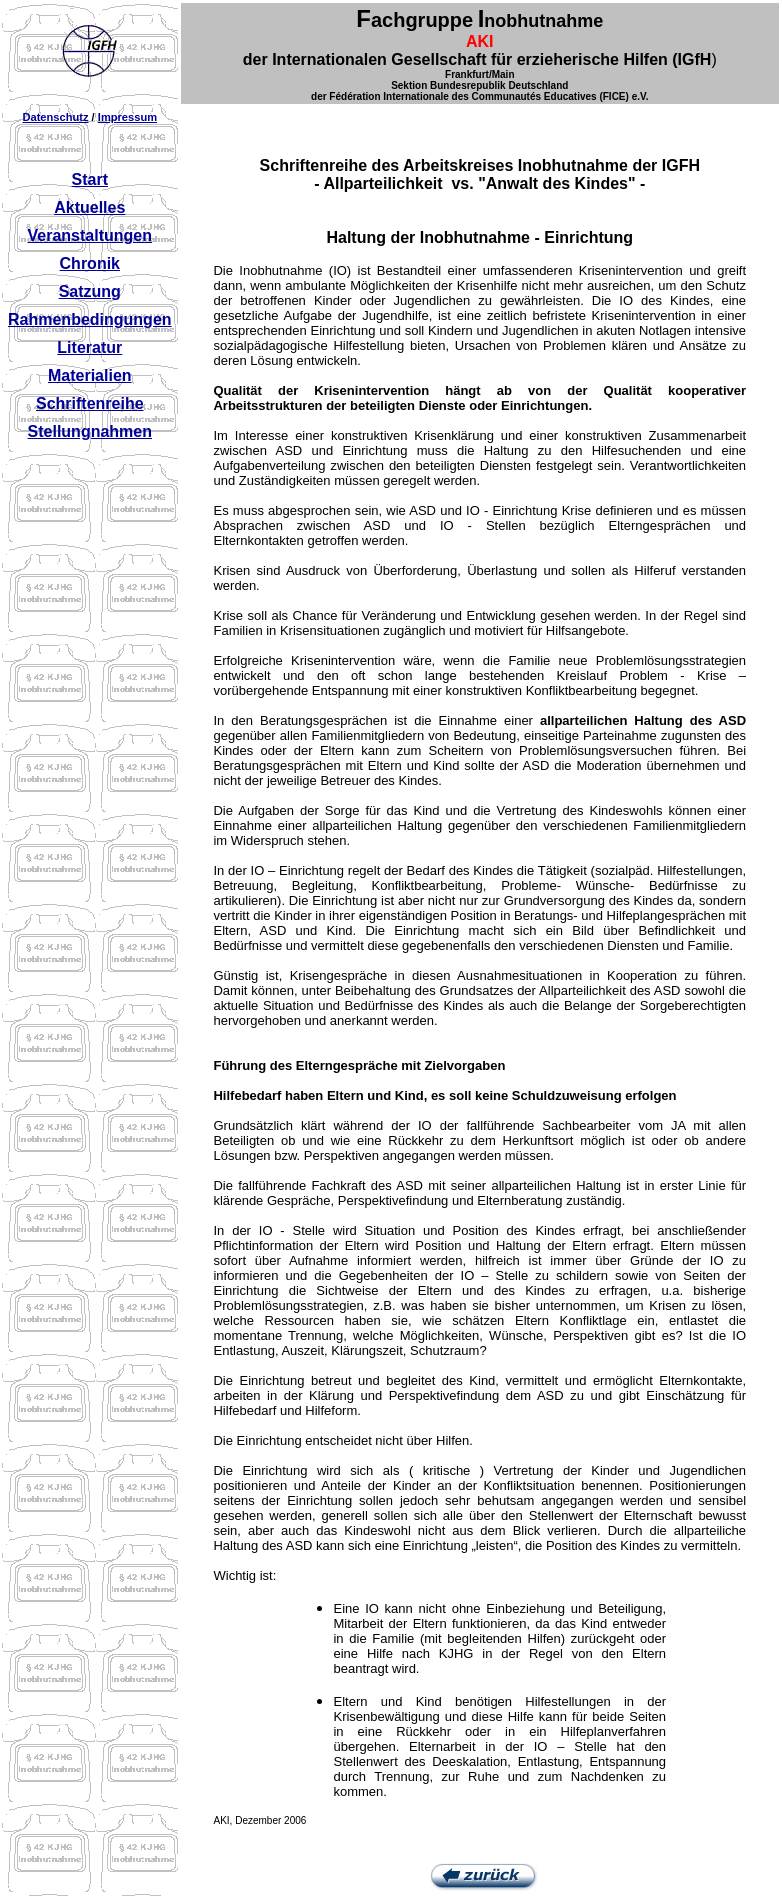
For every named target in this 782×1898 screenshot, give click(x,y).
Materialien (90, 375)
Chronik (90, 263)
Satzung (90, 291)
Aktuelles (89, 207)
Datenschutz (55, 117)
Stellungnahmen (90, 431)
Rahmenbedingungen (90, 319)
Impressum (127, 117)
